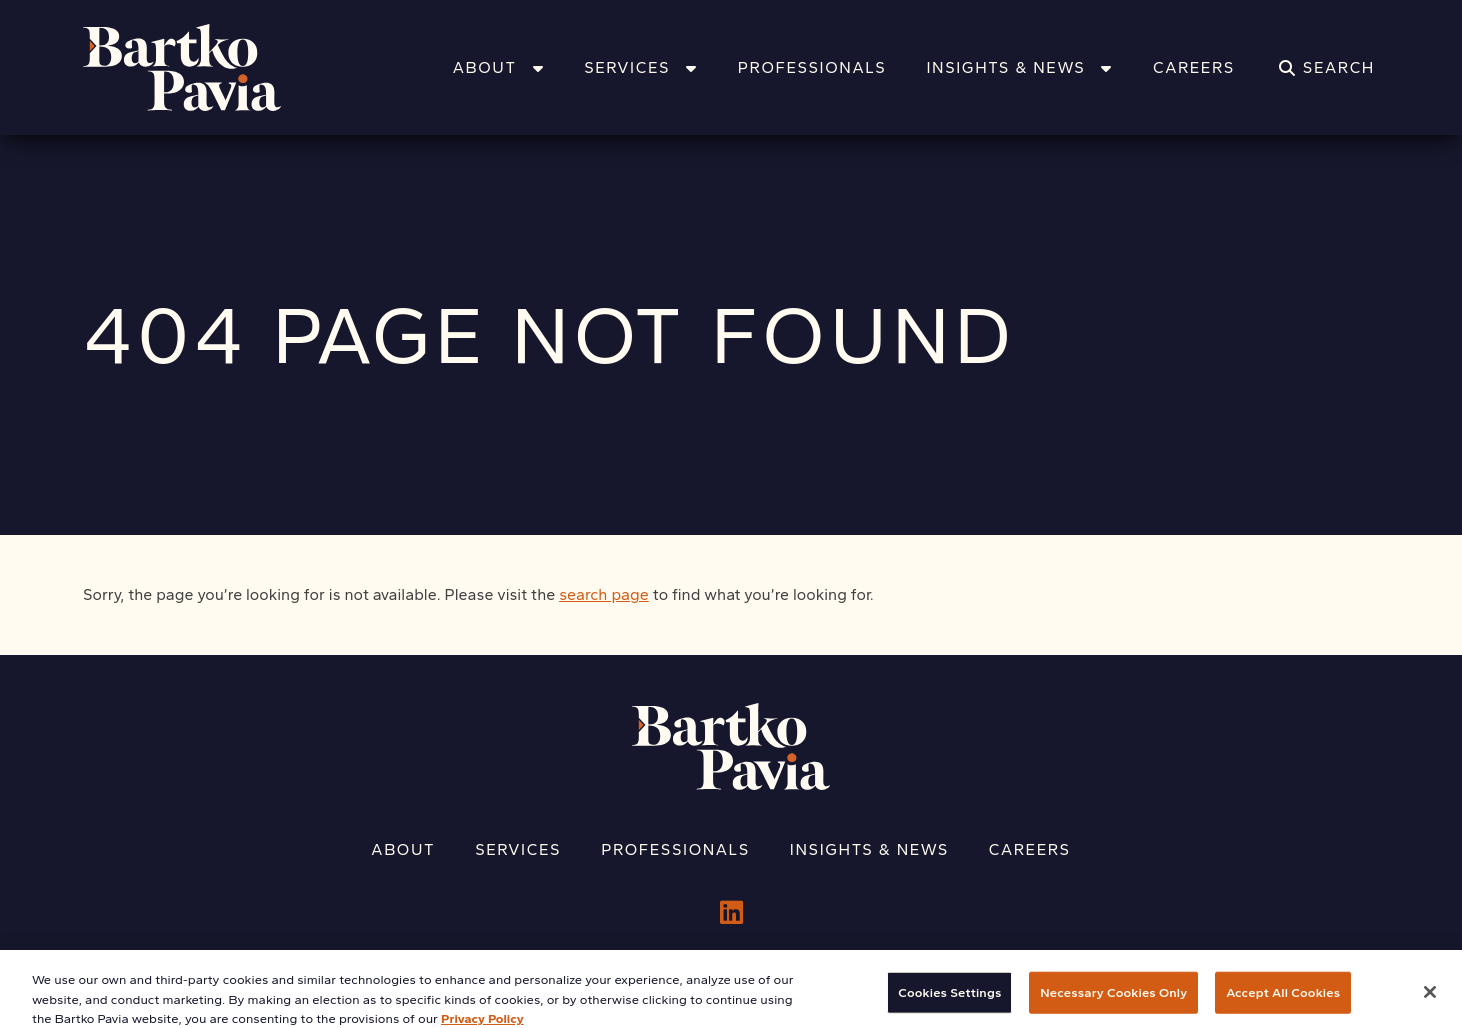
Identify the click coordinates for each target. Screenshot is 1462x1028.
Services (641, 67)
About (498, 67)
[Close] (1430, 1000)
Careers (1194, 67)
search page (604, 594)
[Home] (208, 67)
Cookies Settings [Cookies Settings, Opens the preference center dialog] (949, 1000)
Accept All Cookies (1283, 1000)
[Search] (1327, 68)
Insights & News (1019, 67)
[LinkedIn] (731, 913)
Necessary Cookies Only (1113, 1000)
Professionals (812, 67)
